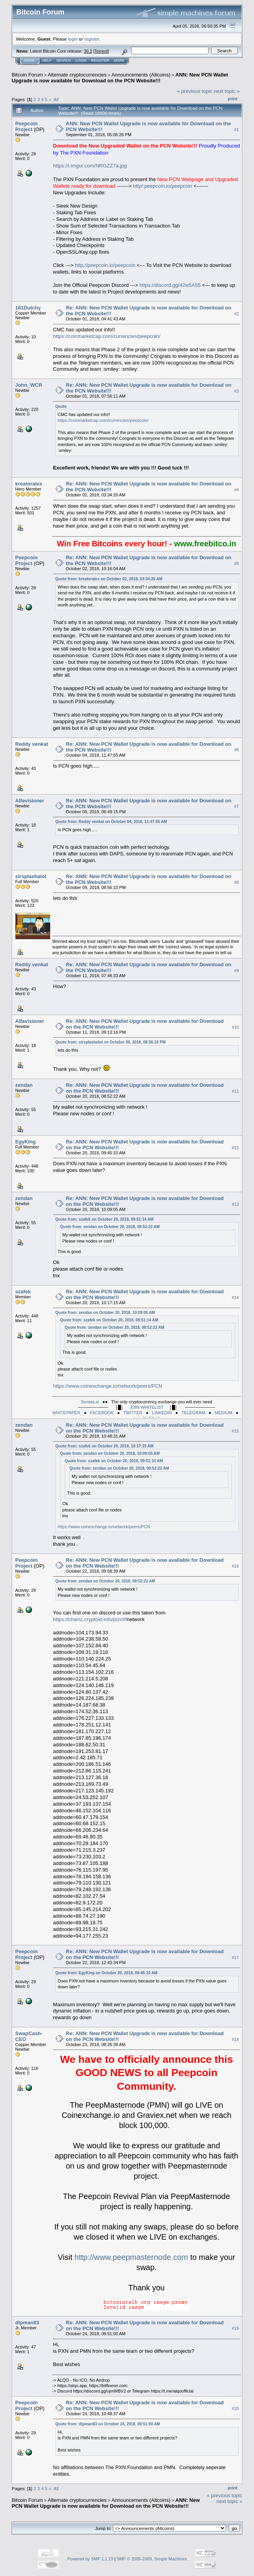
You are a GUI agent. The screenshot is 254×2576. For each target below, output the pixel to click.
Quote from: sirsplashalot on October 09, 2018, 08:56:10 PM (110, 1042)
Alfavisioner (29, 801)
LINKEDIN (162, 1412)
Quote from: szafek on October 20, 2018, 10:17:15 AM (104, 1446)
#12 (235, 1147)
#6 (236, 750)
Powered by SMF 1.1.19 (90, 2558)
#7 (236, 806)
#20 (235, 2409)
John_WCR (28, 385)
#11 (235, 1091)
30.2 (88, 51)
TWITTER (132, 1412)
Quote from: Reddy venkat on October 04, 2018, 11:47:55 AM (111, 822)
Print (232, 98)
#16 (235, 1566)
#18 (235, 2039)
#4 (236, 489)
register (91, 38)
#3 (236, 391)
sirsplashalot (30, 876)
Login (81, 60)
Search (63, 60)
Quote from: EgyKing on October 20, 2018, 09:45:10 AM (106, 1973)
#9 (236, 970)
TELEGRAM (193, 1412)
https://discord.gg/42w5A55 (170, 285)
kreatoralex (28, 484)
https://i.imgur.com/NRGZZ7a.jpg (90, 166)
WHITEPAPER (66, 1412)
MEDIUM (223, 1412)
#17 (235, 1957)
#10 (235, 1027)
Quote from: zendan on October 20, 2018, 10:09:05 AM (105, 1312)
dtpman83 (27, 2322)
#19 (235, 2328)
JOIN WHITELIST (147, 1407)
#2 (236, 313)
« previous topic (194, 91)
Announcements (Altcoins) (141, 75)
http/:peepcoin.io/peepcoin (162, 186)
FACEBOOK (102, 1412)
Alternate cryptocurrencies (77, 75)
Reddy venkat (31, 744)
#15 (235, 1431)
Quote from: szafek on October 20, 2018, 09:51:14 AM (104, 1219)
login (73, 38)
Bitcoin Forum (27, 75)
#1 (236, 129)
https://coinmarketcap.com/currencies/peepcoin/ (106, 336)
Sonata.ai (90, 1401)
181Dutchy (28, 308)
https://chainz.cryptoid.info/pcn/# (89, 1619)
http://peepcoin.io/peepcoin (105, 265)
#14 (235, 1297)
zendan (24, 1085)
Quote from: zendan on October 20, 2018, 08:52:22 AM (110, 1227)
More (119, 60)
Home (29, 60)
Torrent (101, 51)
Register (100, 60)
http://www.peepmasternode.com (131, 2257)
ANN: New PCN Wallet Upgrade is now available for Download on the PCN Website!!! (120, 78)
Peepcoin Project (26, 126)
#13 (235, 1204)
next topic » (227, 91)
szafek (23, 1291)
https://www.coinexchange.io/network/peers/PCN (107, 1386)
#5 (236, 563)
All (55, 99)
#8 (236, 882)
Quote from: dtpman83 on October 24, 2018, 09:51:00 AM (107, 2424)
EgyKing (25, 1142)
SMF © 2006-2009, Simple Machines (152, 2558)
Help (47, 60)
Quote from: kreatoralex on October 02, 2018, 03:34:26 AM (108, 579)
